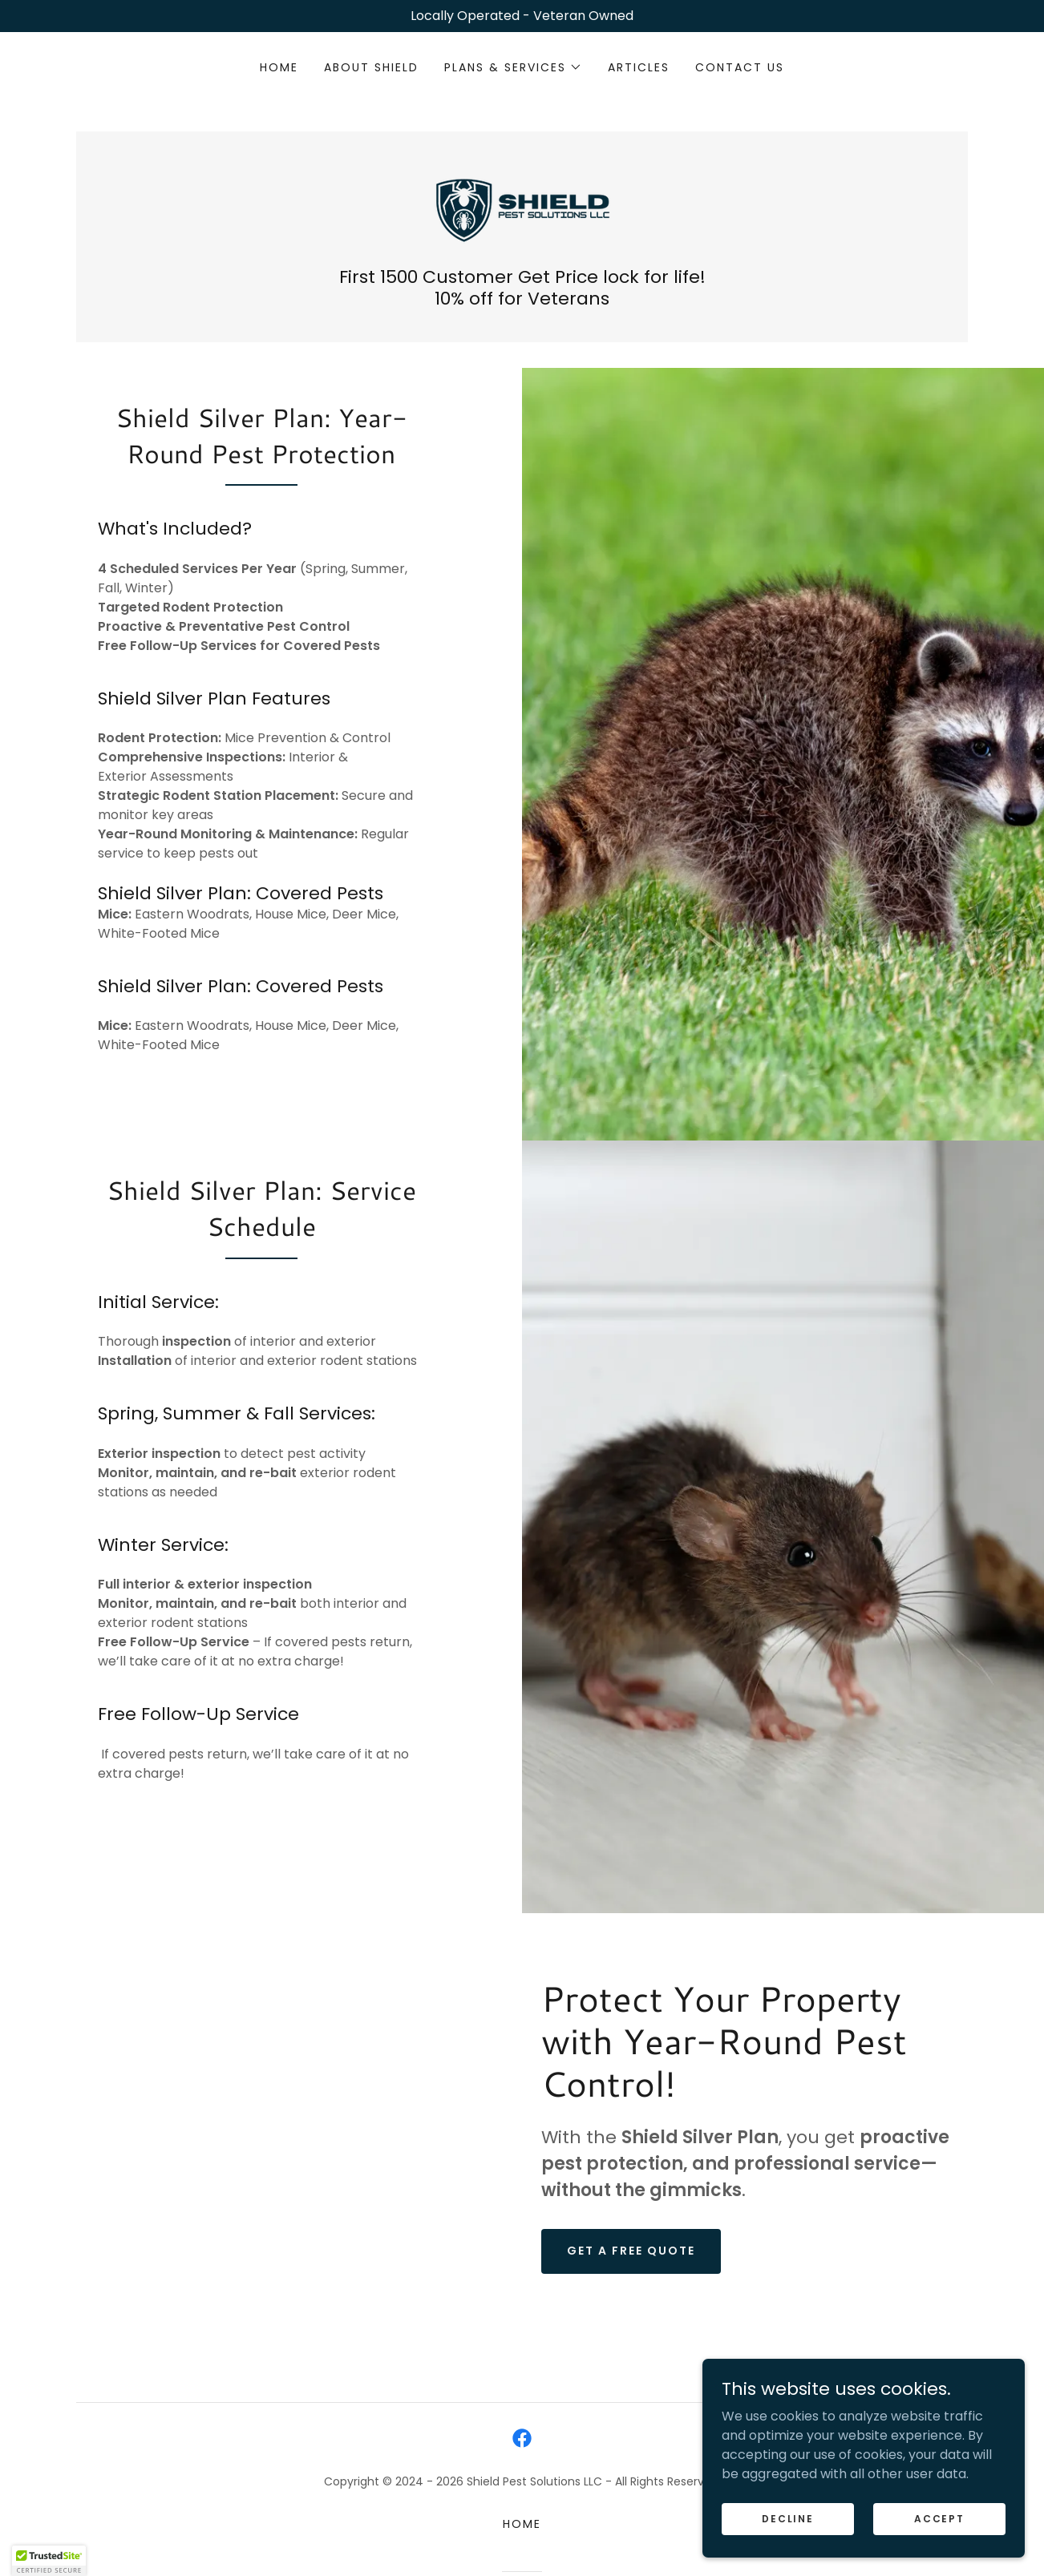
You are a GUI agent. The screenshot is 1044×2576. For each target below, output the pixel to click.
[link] (522, 207)
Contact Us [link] (739, 67)
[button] (513, 67)
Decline (789, 2518)
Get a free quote (631, 2290)
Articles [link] (639, 67)
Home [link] (279, 67)
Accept (940, 2518)
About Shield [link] (371, 67)
